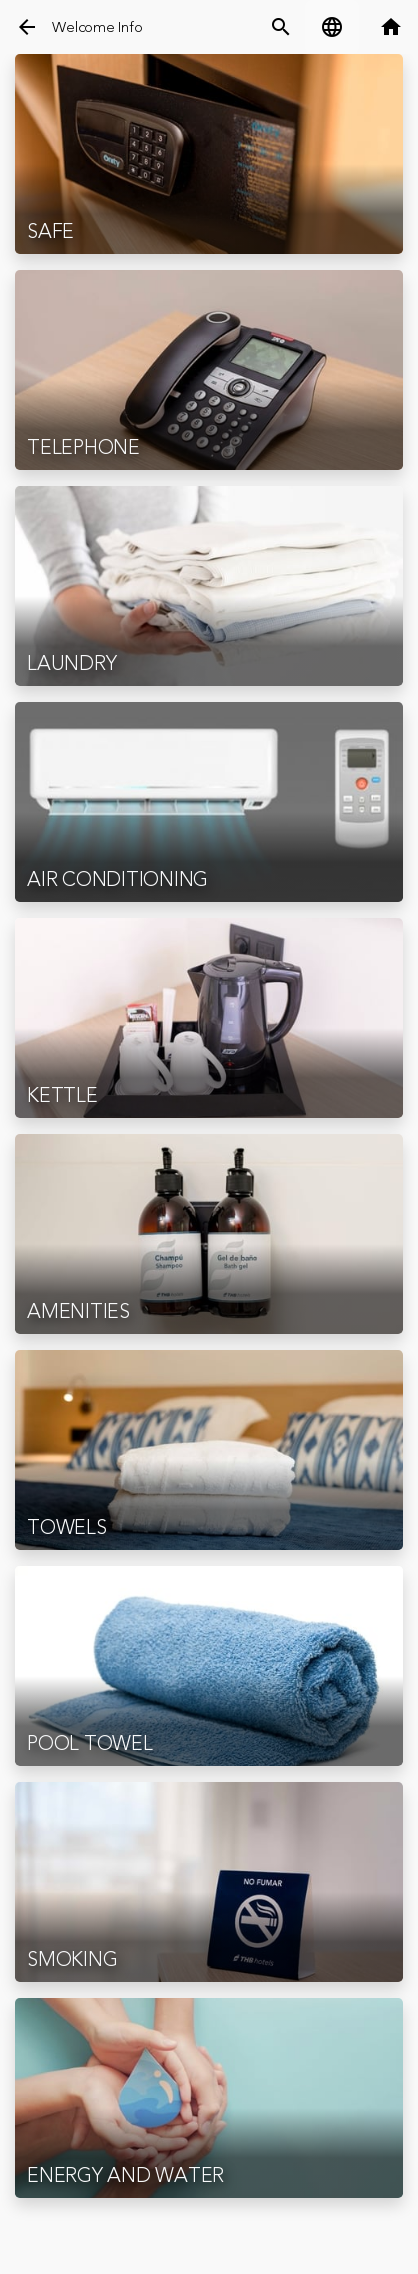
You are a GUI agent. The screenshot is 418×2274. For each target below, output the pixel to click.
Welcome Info (97, 27)
